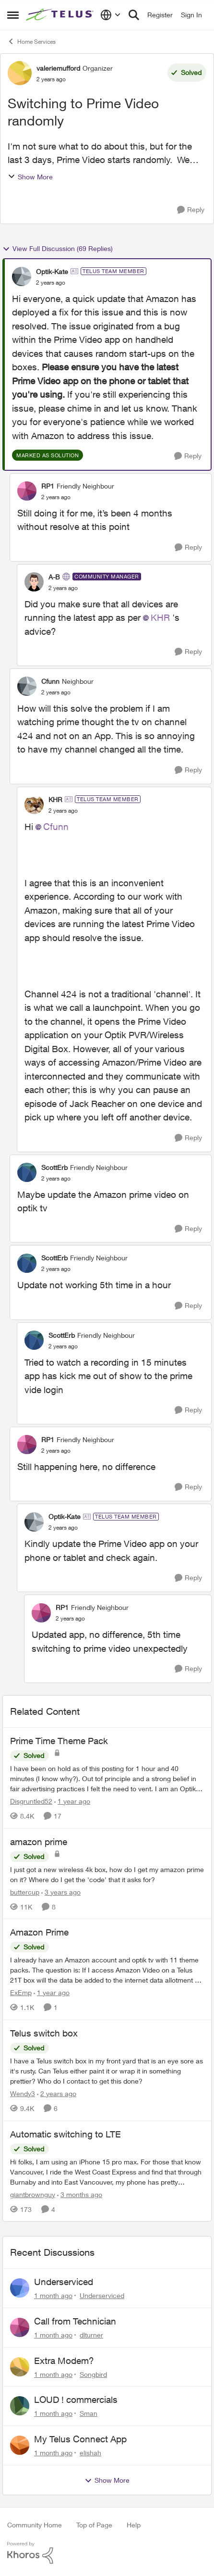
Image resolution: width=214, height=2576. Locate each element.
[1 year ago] (72, 1801)
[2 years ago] (56, 2093)
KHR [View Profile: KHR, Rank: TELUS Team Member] (55, 799)
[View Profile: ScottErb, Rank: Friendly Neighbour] (26, 1172)
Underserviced (63, 2281)
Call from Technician (75, 2321)
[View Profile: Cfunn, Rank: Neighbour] (26, 686)
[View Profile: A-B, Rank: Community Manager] (34, 581)
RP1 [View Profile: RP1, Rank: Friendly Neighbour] (47, 486)
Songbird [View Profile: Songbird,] (93, 2374)
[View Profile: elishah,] (19, 2445)
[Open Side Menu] (13, 15)
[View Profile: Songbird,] (19, 2366)
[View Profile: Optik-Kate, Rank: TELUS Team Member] (21, 276)
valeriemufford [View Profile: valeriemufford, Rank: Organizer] (58, 68)
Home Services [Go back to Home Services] (31, 41)
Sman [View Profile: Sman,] (88, 2413)
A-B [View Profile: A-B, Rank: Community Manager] (54, 577)
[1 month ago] (53, 2295)
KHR (160, 617)
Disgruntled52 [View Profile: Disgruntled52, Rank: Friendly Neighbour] (31, 1801)
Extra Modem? (64, 2360)
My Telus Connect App (80, 2439)
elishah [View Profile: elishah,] (90, 2453)
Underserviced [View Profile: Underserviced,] (102, 2295)
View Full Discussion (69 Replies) (57, 248)
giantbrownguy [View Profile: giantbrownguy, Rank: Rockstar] (32, 2194)
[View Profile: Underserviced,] (19, 2288)
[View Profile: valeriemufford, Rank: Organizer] (20, 73)
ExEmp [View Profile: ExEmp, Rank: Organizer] (21, 1992)
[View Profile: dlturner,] (19, 2327)
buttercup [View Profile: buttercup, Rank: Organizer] (24, 1891)
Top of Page (94, 2525)
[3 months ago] (79, 2194)
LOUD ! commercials (76, 2399)
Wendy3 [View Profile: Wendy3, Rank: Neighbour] (22, 2093)
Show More (30, 177)
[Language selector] (110, 15)
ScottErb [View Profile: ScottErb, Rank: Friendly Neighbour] (54, 1167)
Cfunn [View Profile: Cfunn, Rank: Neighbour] (50, 681)
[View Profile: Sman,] (19, 2405)
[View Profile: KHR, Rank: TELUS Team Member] (34, 804)
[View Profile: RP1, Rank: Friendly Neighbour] (26, 491)
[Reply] (190, 209)
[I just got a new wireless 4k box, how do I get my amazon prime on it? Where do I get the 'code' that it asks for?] (107, 1874)
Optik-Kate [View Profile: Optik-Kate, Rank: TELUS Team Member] (52, 271)
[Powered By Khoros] (107, 2553)
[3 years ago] (61, 1891)
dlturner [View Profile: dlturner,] (91, 2335)
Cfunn (56, 826)
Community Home (34, 2525)
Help (134, 2525)
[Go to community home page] (60, 15)
